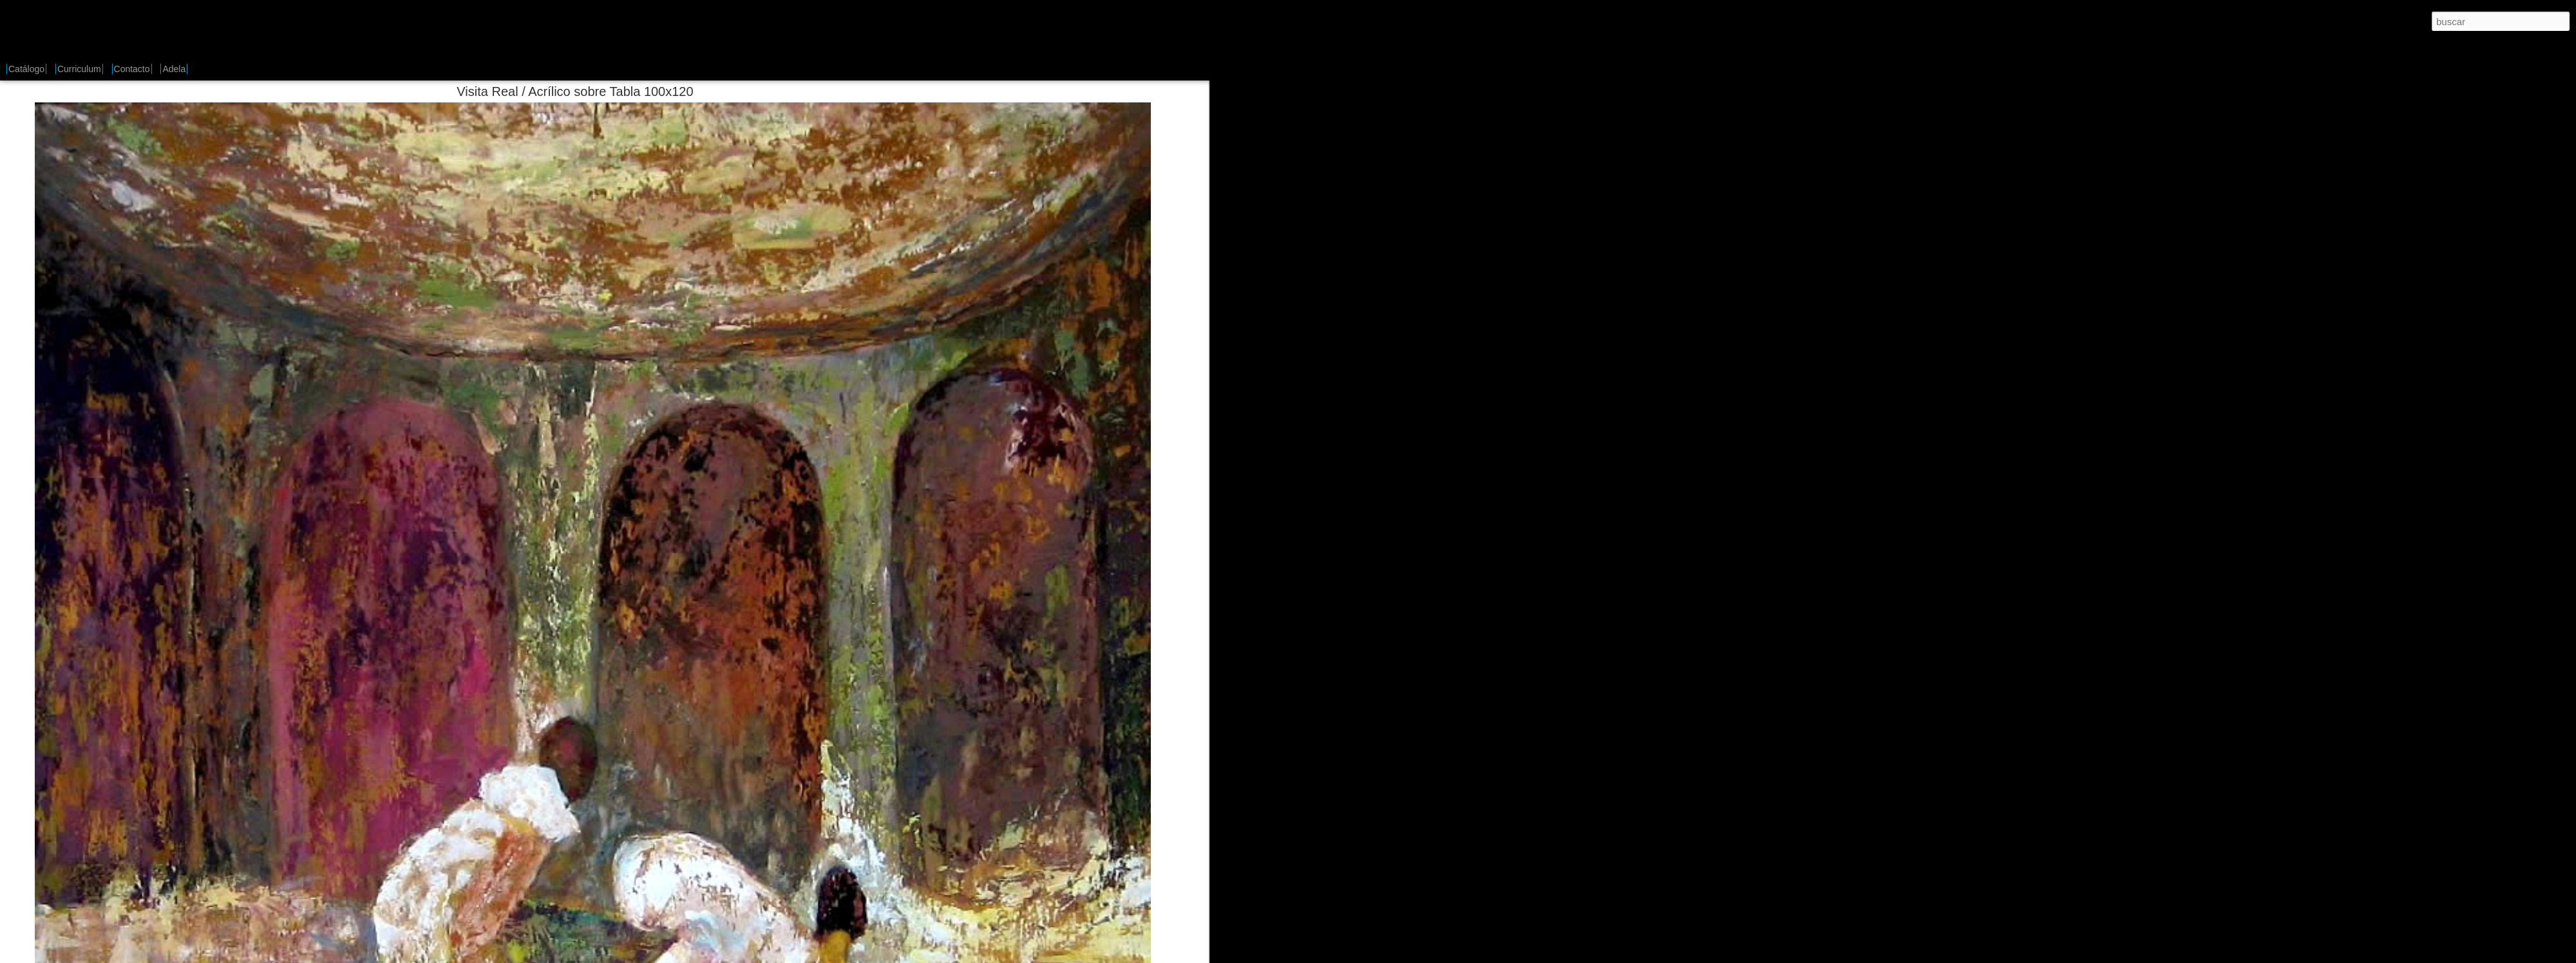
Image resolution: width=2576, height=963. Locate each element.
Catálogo (26, 69)
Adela (173, 69)
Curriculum (79, 69)
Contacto (132, 69)
